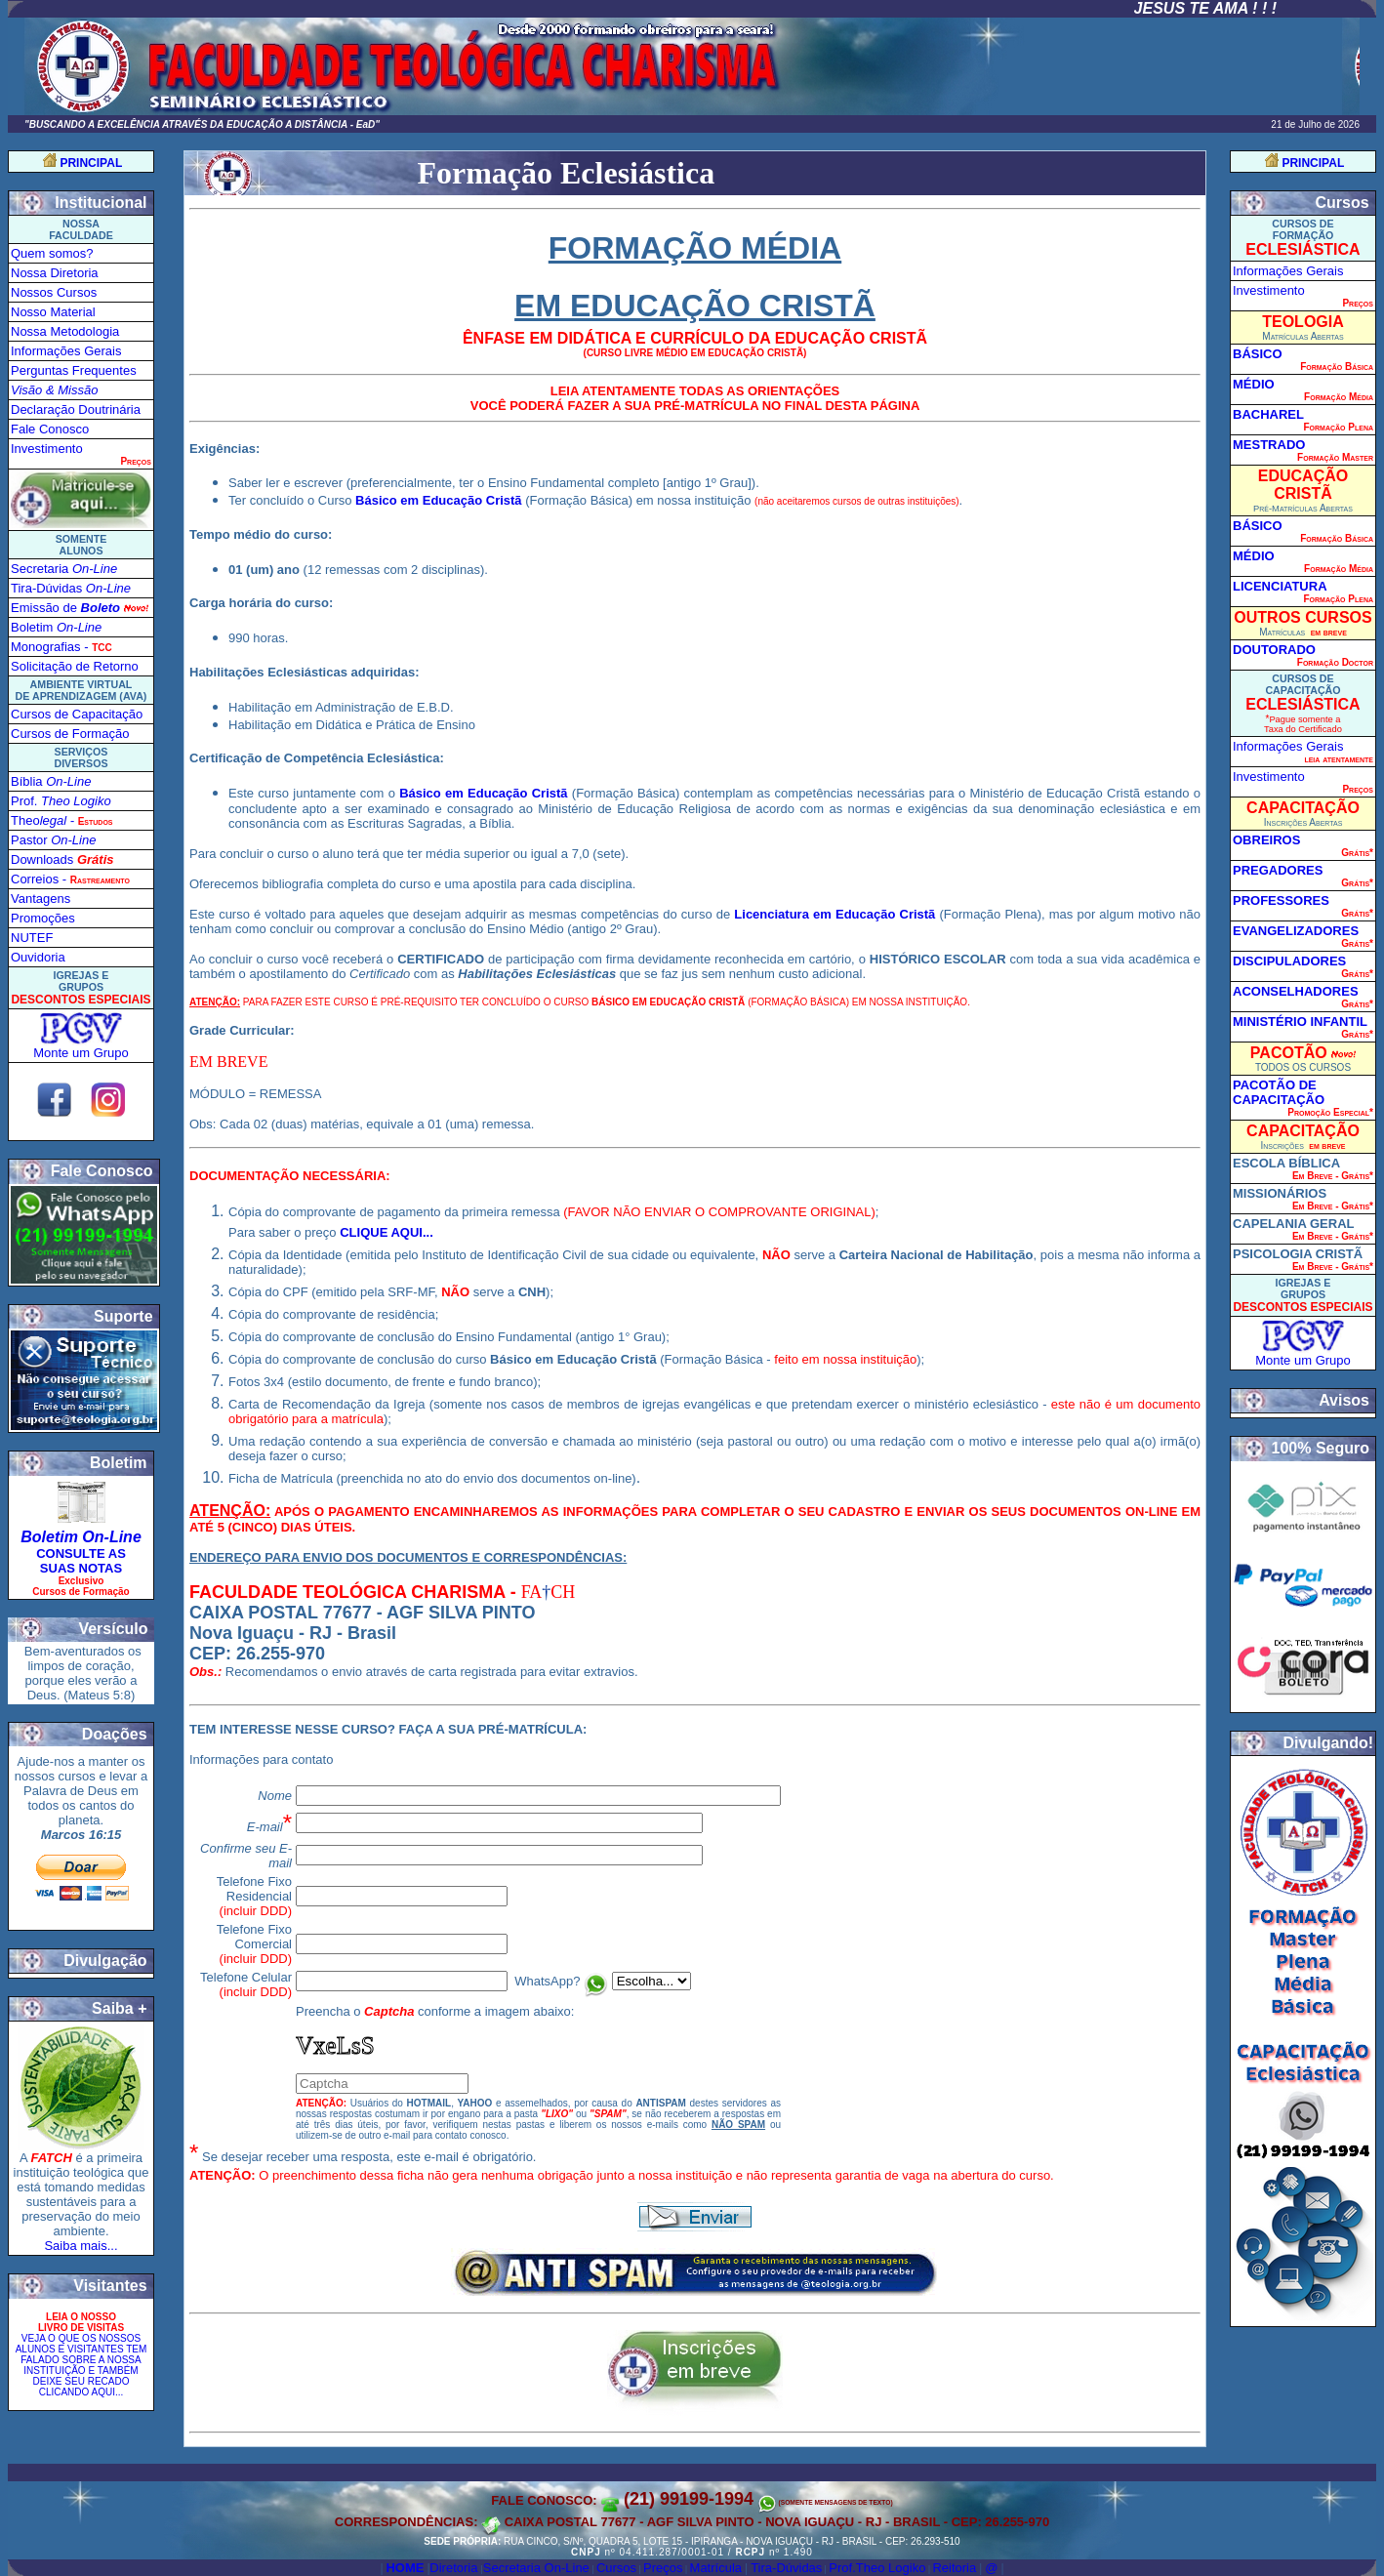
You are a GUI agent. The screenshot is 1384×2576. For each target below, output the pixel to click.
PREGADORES (1278, 870)
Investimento (47, 448)
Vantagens (40, 898)
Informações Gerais (66, 351)
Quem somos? (52, 253)
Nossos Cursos (54, 292)
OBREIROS (1266, 840)
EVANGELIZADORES (1296, 930)
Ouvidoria (38, 957)
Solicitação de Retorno (75, 666)
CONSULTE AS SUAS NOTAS (81, 1560)
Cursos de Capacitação (76, 714)
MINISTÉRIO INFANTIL (1300, 1021)
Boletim (56, 627)
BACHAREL (1268, 414)
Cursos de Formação (70, 733)
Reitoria (954, 2567)
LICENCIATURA (1280, 586)
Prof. (61, 801)
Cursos (616, 2567)
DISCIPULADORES (1289, 961)
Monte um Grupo (81, 1052)
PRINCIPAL (91, 163)
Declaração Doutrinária (76, 409)
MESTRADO (1269, 444)
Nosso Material (53, 312)
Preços (662, 2567)
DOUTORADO (1274, 649)
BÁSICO (1257, 354)
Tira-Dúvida (71, 588)
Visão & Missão (54, 390)
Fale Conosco (50, 429)
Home (405, 2567)
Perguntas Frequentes (74, 370)
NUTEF (32, 937)
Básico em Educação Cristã (438, 500)
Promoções (43, 918)
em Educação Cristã (872, 914)
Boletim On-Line (81, 1537)
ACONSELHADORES (1296, 991)
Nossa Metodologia (65, 331)
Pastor (53, 840)
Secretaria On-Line (536, 2567)
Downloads (62, 859)
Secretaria (64, 568)
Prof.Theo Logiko (877, 2567)
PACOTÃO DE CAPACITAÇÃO (1278, 1092)
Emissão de (65, 607)
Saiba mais (75, 2245)
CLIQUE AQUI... (386, 1232)
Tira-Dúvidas (786, 2567)
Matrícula (716, 2567)
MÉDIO (1254, 384)
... (112, 2245)
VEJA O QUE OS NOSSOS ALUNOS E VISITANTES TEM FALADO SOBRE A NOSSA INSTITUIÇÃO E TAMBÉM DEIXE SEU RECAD (81, 2365)
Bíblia (51, 781)
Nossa (55, 273)
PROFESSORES (1281, 900)
